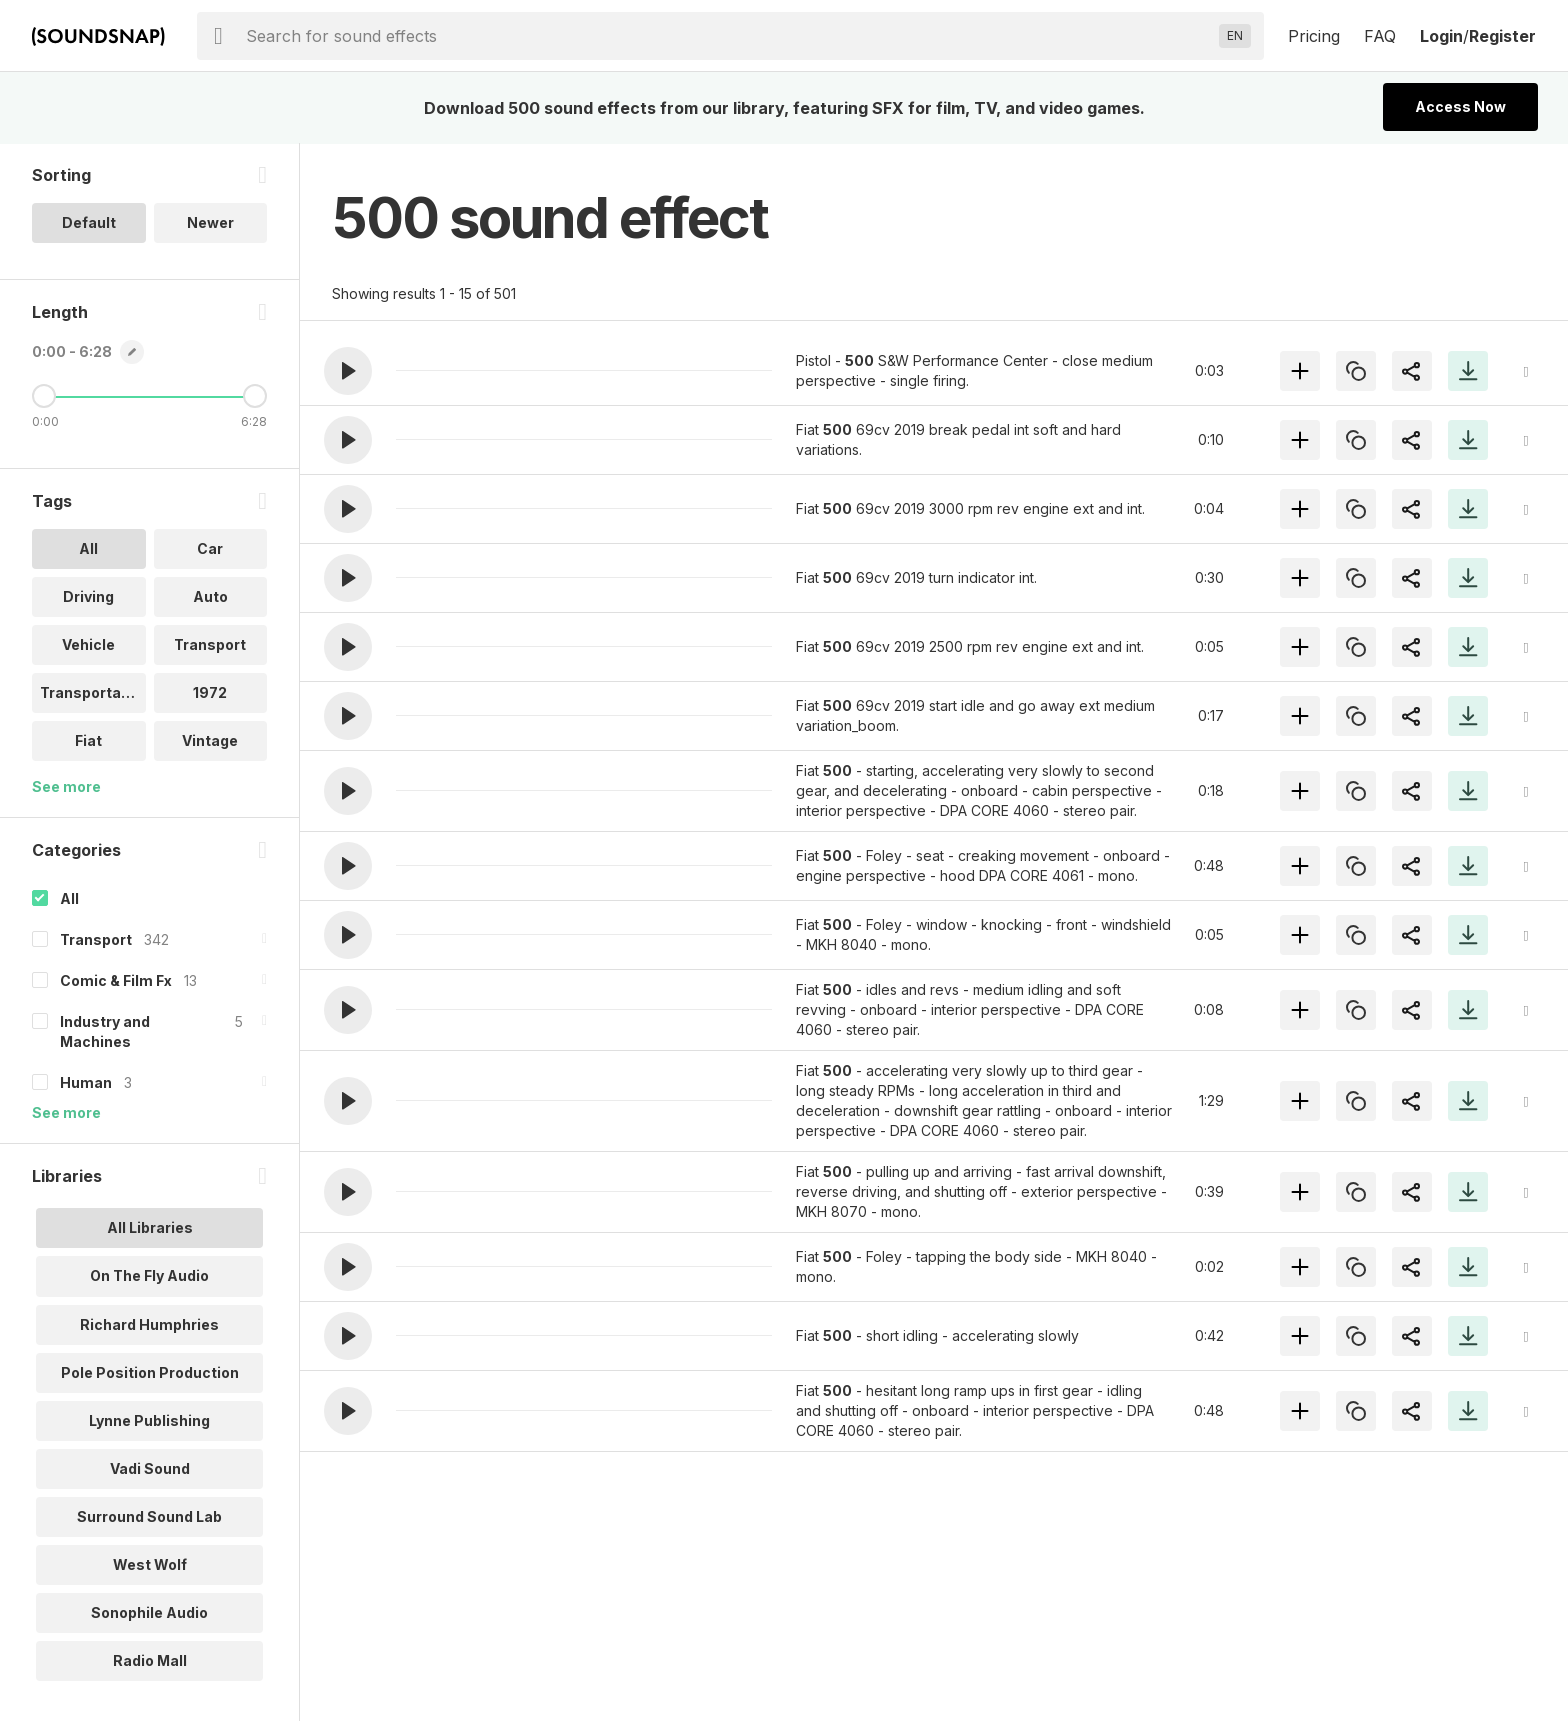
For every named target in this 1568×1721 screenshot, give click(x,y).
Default (89, 223)
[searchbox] (728, 36)
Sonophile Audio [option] (149, 1612)
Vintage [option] (210, 741)
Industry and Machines (105, 1032)
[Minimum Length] (44, 397)
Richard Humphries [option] (149, 1324)
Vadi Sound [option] (150, 1468)
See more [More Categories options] (66, 1113)
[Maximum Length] (255, 397)
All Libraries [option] (150, 1228)
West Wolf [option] (150, 1564)
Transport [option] (210, 645)
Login (1441, 36)
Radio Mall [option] (150, 1660)
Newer (210, 223)
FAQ (1380, 36)
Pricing (1314, 36)
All (69, 899)
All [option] (88, 549)
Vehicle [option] (88, 645)
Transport (96, 940)
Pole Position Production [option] (150, 1372)
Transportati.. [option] (89, 693)
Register (1502, 36)
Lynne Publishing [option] (149, 1420)
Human (86, 1083)
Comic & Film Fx (116, 981)
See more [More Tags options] (66, 787)
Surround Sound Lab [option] (149, 1516)
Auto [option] (210, 597)
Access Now (1460, 106)
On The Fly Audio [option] (149, 1276)
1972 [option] (210, 693)
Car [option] (210, 549)
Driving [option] (88, 597)
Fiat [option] (88, 741)
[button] (348, 371)
